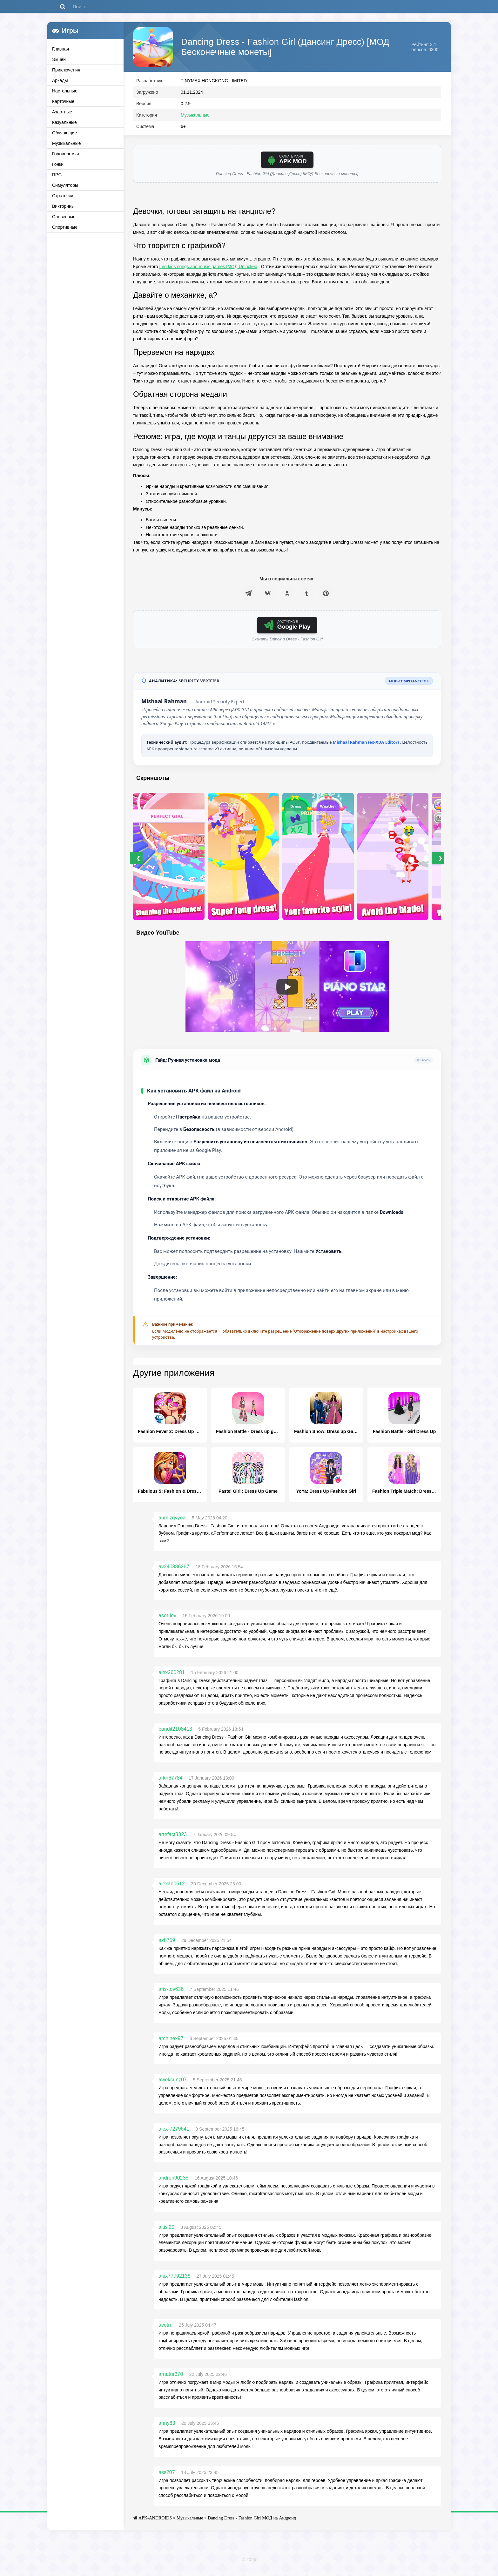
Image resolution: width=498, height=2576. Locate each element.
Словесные (64, 216)
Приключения (66, 69)
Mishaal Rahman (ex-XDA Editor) (366, 746)
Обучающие (64, 132)
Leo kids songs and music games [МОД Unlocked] (209, 271)
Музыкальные (66, 143)
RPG (57, 174)
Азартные (62, 111)
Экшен (59, 59)
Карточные (63, 101)
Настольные (64, 90)
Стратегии (62, 195)
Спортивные (64, 227)
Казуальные (64, 122)
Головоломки (65, 153)
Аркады (60, 80)
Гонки (58, 164)
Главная (60, 48)
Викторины (63, 206)
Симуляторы (65, 185)
